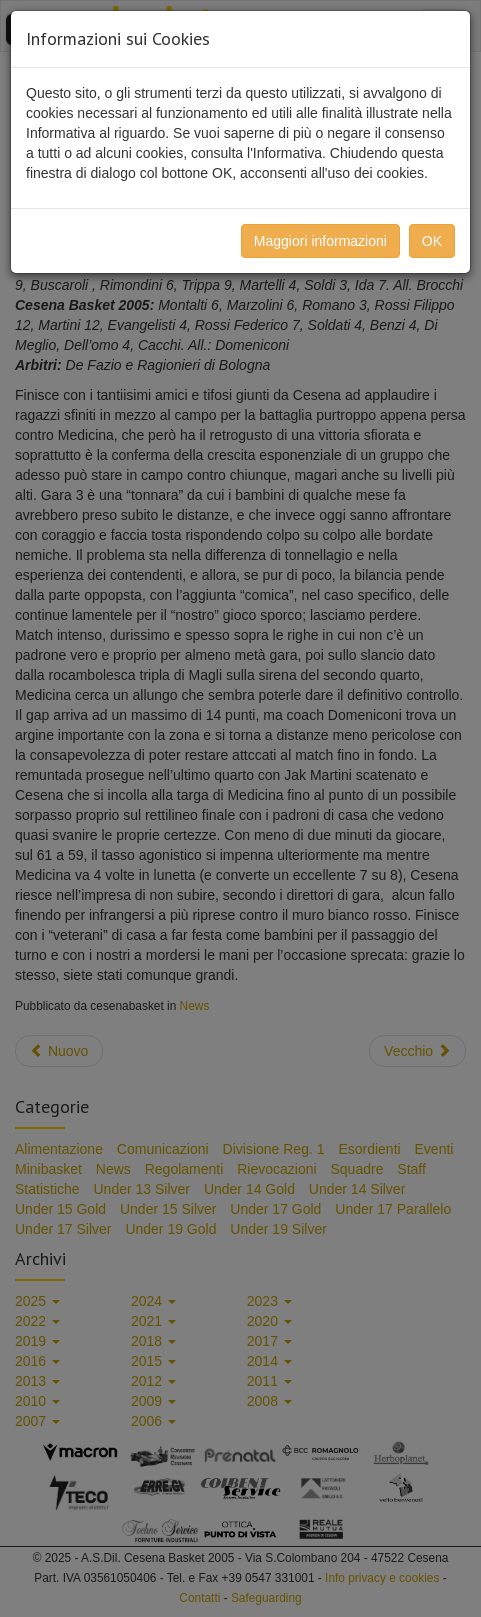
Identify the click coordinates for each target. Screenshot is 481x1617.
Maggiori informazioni (320, 241)
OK (432, 241)
